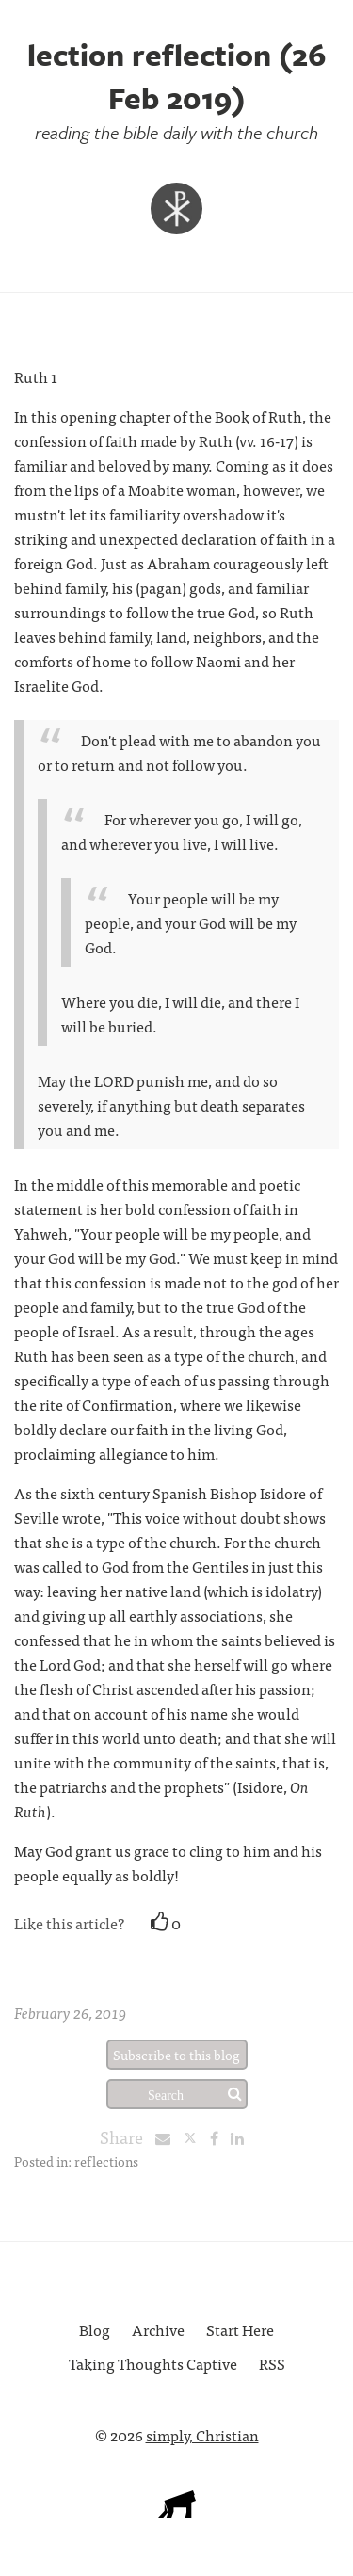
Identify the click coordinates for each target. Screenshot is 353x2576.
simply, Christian (202, 2435)
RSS (272, 2363)
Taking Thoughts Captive (153, 2363)
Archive (158, 2329)
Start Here (240, 2329)
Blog (94, 2329)
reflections (106, 2161)
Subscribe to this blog (176, 2054)
